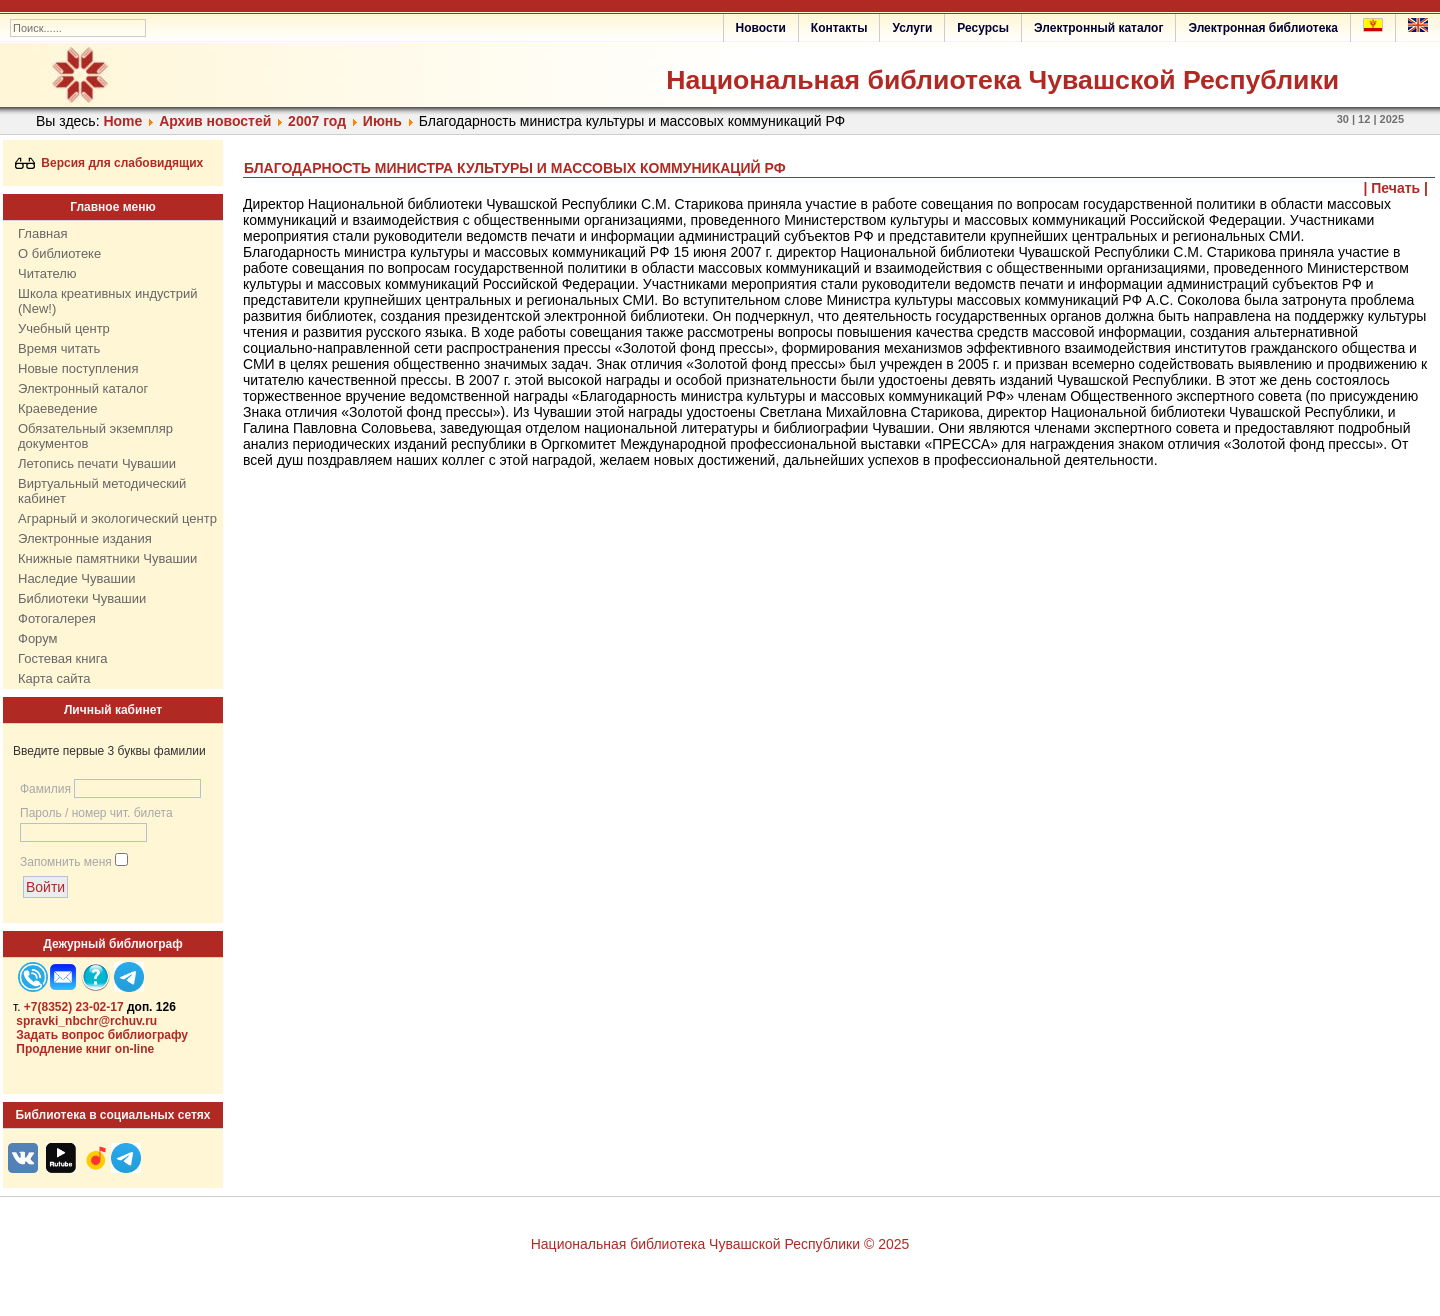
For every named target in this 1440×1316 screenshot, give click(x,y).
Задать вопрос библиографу (102, 1035)
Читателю (47, 273)
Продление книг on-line (85, 1049)
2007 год (317, 121)
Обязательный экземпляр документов (95, 436)
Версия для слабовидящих (109, 163)
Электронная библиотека (1263, 28)
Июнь (382, 121)
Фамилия (45, 789)
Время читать (59, 348)
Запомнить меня (66, 862)
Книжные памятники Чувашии (107, 558)
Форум (38, 638)
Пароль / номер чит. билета (96, 813)
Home (122, 121)
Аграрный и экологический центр (117, 518)
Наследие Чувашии (76, 578)
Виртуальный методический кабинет (102, 491)
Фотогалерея (57, 618)
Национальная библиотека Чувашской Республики (1002, 80)
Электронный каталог (1098, 28)
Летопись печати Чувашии (97, 463)
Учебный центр (64, 328)
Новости (761, 28)
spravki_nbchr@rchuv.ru (86, 1021)
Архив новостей (215, 121)
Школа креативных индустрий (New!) (108, 301)
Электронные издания (85, 538)
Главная (42, 233)
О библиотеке (59, 253)
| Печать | (1396, 188)
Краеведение (57, 408)
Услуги (912, 28)
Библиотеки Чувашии (82, 598)
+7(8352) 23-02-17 (74, 1007)
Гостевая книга (62, 658)
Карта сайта (54, 678)
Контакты (839, 28)
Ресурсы (983, 28)
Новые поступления (78, 368)
